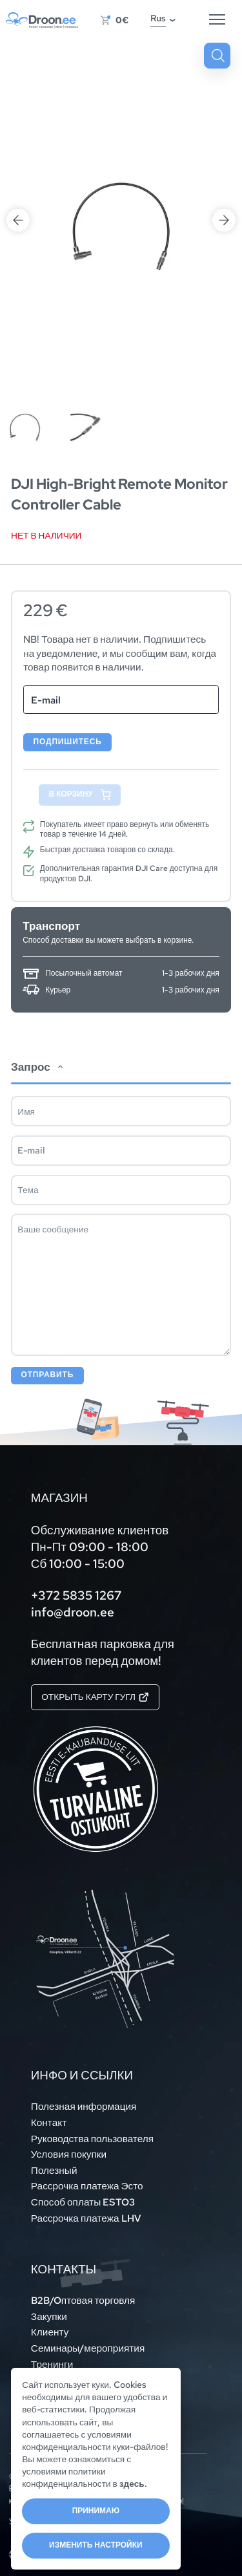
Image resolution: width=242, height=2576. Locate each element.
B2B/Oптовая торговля (83, 2300)
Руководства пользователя (92, 2138)
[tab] (121, 1217)
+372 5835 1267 (76, 1595)
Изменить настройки (96, 2545)
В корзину (71, 794)
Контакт (48, 2122)
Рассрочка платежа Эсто (87, 2186)
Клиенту (49, 2332)
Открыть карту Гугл (94, 1696)
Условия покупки (68, 2154)
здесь (132, 2483)
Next (224, 220)
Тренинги (52, 2364)
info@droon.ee (72, 1612)
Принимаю (95, 2511)
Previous (18, 220)
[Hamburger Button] (217, 20)
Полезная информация (84, 2106)
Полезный (54, 2170)
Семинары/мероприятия (88, 2348)
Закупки (49, 2316)
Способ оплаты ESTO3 (83, 2202)
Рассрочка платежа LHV (86, 2218)
